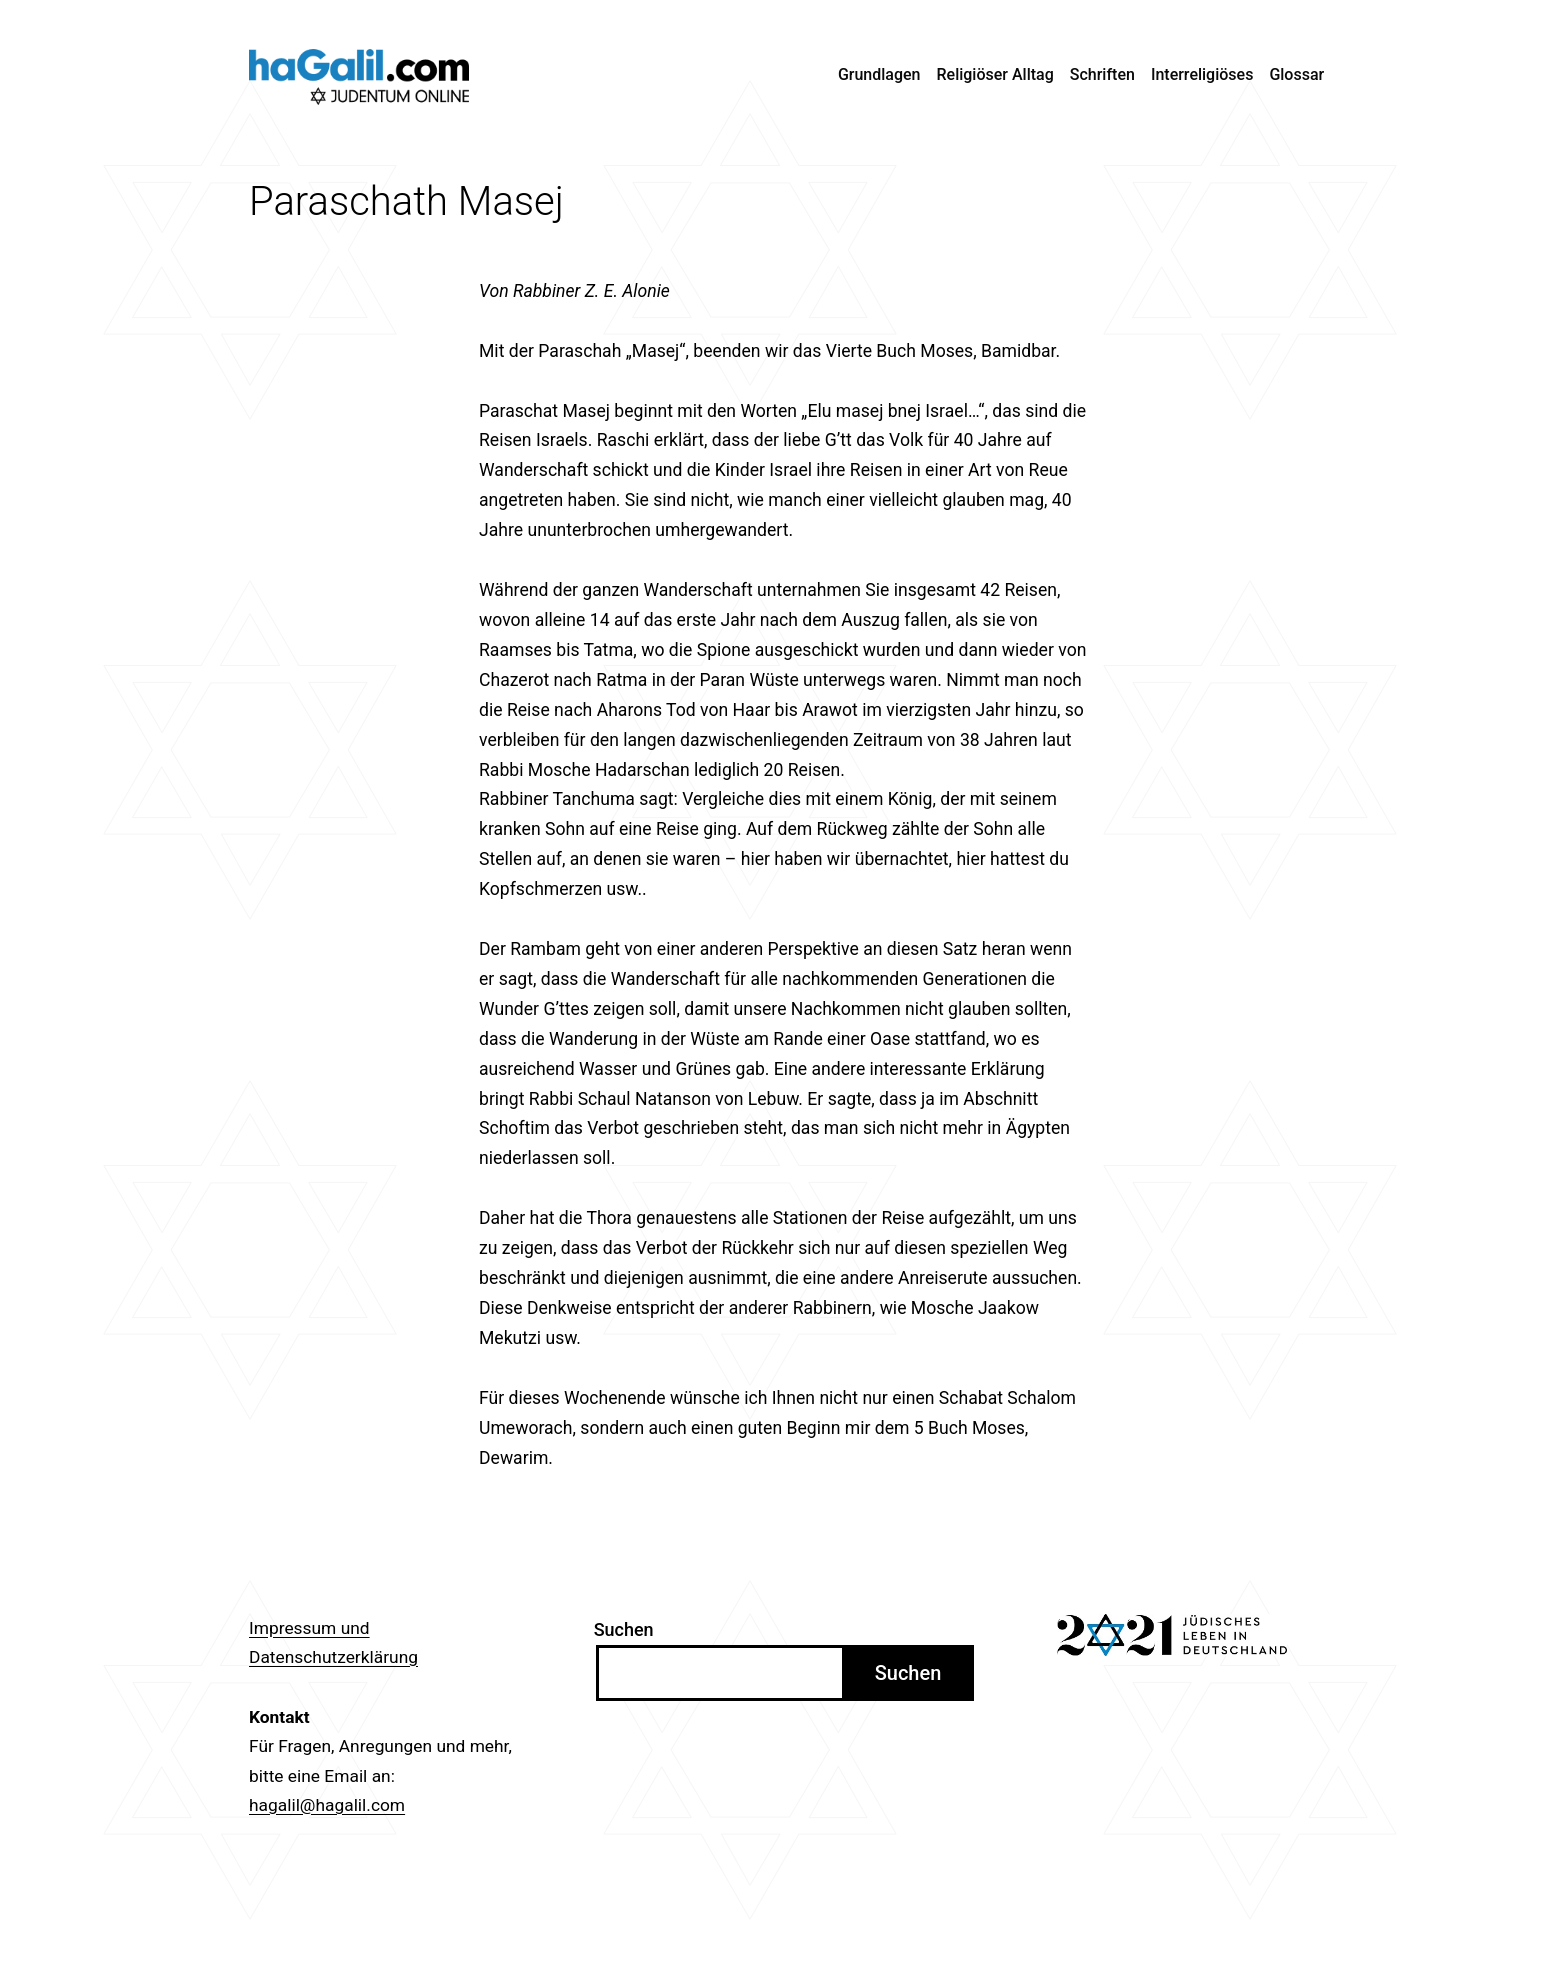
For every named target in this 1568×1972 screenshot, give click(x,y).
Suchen (624, 1629)
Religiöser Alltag (995, 74)
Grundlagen (879, 74)
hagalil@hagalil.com (327, 1805)
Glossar (1296, 74)
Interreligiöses (1202, 74)
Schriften (1102, 74)
